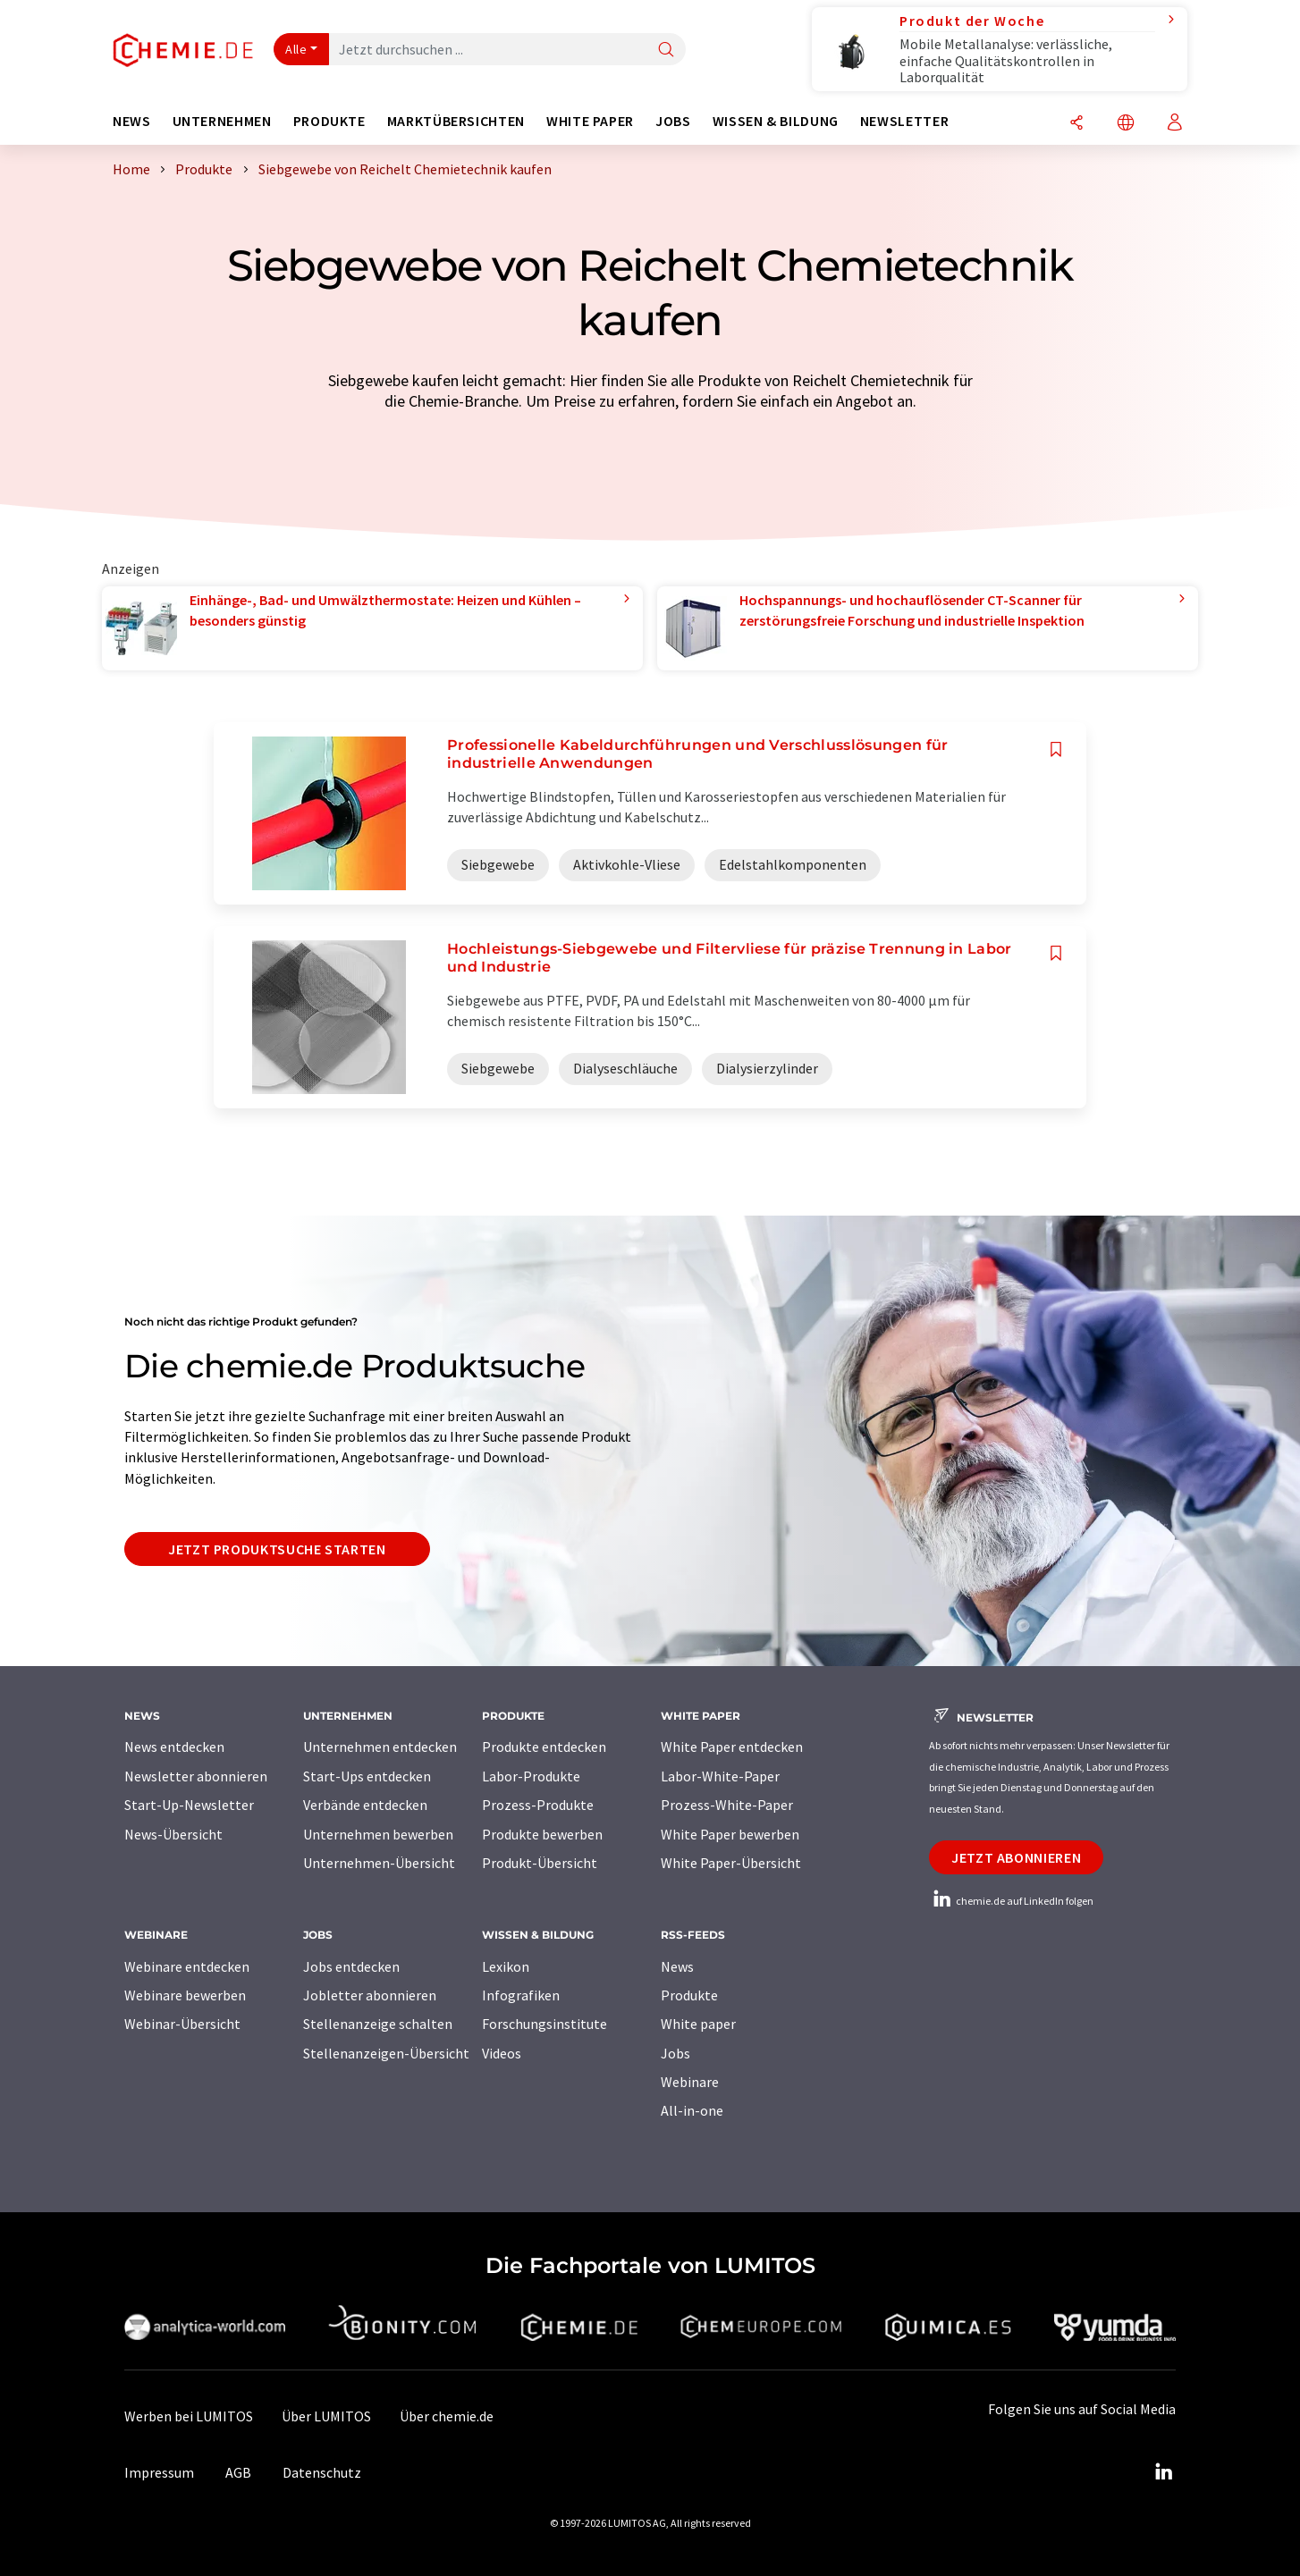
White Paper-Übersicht (731, 1863)
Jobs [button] (673, 121)
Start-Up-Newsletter (189, 1805)
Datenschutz (322, 2472)
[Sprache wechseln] (1125, 124)
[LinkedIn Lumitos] (1163, 2472)
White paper (698, 2024)
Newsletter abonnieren (195, 1776)
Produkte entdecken (544, 1746)
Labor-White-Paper (720, 1776)
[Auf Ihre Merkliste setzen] (1056, 749)
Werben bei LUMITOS (188, 2416)
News (677, 1966)
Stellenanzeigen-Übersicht (386, 2053)
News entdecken (174, 1746)
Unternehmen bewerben (378, 1834)
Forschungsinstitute (544, 2024)
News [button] (132, 121)
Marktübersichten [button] (456, 121)
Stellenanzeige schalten (377, 2024)
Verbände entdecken (365, 1805)
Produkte (689, 1995)
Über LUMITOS (326, 2416)
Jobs (675, 2053)
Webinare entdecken (186, 1966)
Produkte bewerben (542, 1834)
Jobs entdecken (351, 1966)
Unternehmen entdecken (380, 1746)
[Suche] (666, 50)
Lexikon (505, 1966)
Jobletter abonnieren (369, 1995)
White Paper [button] (590, 121)
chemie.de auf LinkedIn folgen (1011, 1900)
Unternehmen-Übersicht (379, 1863)
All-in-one (692, 2110)
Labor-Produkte (531, 1776)
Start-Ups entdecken (367, 1776)
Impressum (159, 2472)
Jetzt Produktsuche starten (277, 1549)
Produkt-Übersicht (539, 1863)
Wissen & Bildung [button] (776, 121)
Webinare (690, 2082)
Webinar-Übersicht (182, 2024)
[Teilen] (1076, 124)
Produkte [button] (329, 121)
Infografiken (521, 1995)
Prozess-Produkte (538, 1805)
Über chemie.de (447, 2416)
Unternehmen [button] (222, 121)
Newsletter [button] (904, 121)
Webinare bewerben (185, 1995)
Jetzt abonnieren (1016, 1857)
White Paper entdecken (732, 1746)
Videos (501, 2053)
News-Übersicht (173, 1834)
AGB (238, 2472)
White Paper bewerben (730, 1834)
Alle (296, 49)
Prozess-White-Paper (727, 1805)
